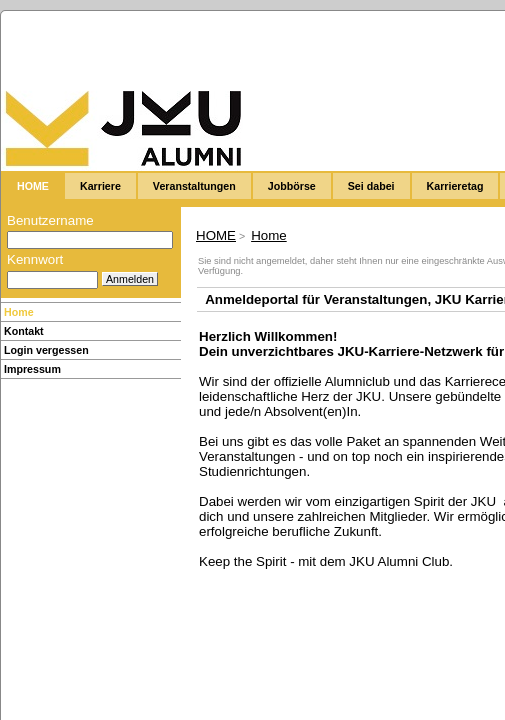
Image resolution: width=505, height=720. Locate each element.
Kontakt (24, 331)
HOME (216, 235)
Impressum (32, 369)
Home (19, 312)
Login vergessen (46, 350)
